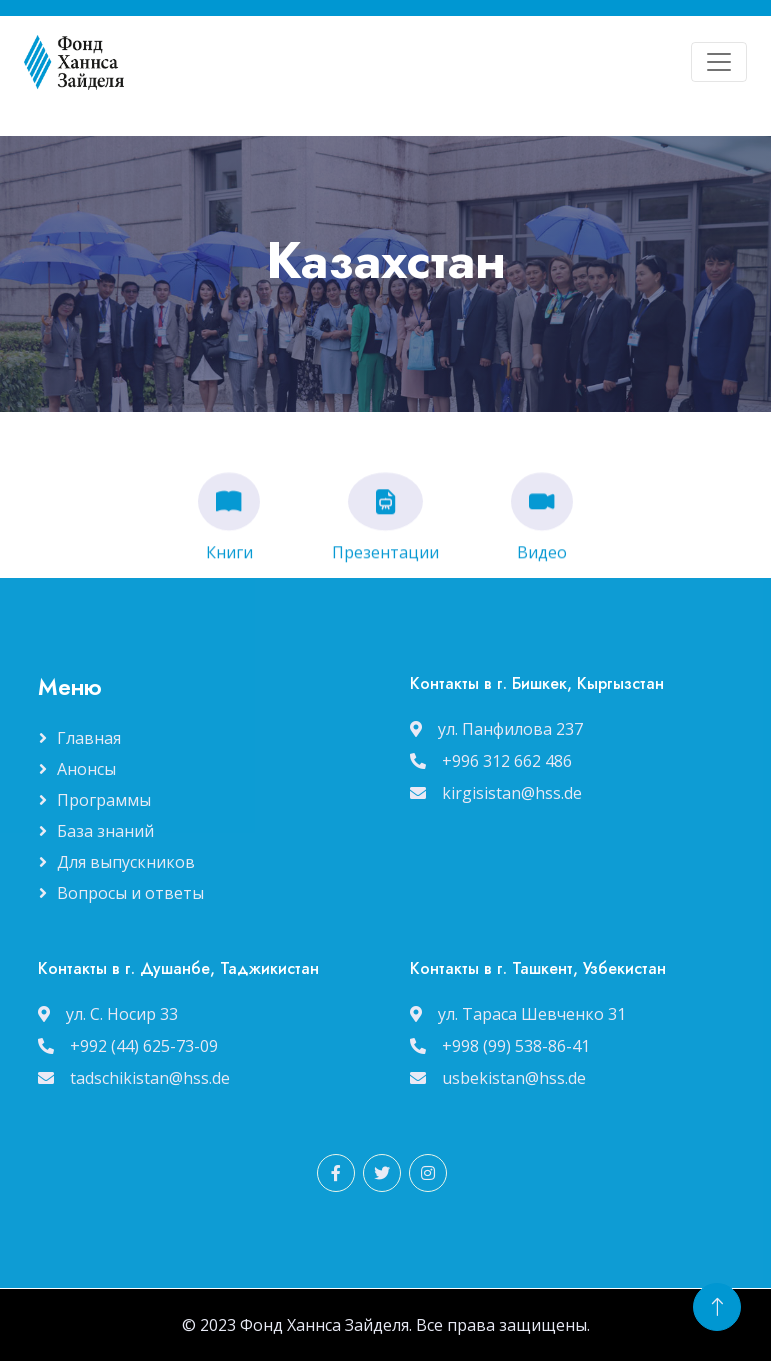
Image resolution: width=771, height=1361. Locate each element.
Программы (104, 800)
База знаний (105, 831)
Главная (89, 738)
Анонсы (86, 769)
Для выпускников (126, 862)
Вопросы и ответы (130, 893)
